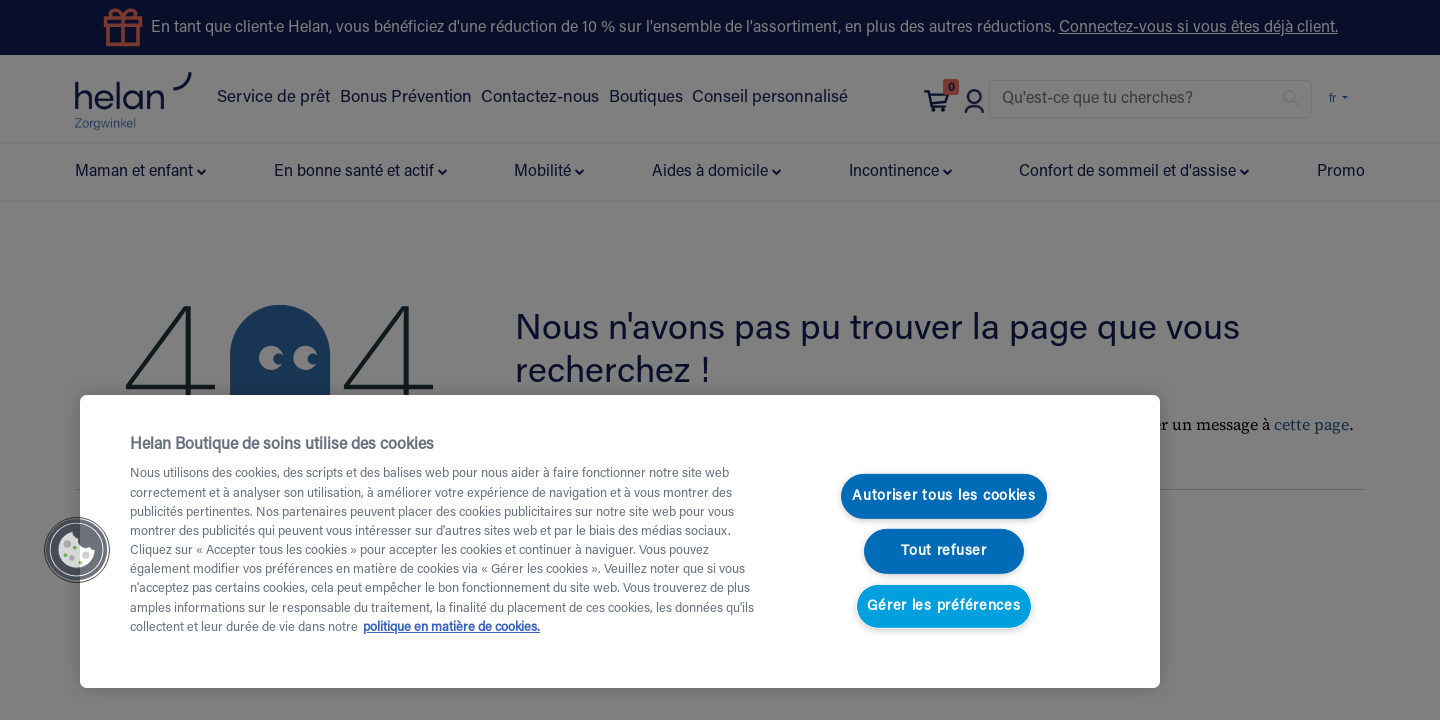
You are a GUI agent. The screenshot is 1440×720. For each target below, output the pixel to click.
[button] (77, 550)
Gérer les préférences (943, 605)
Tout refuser (944, 551)
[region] (620, 541)
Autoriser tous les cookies (944, 496)
